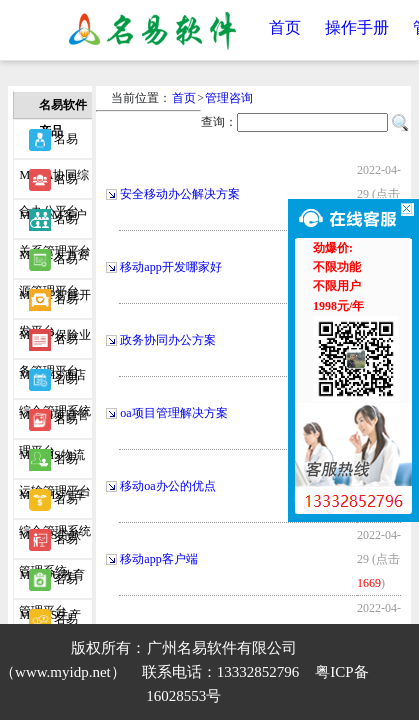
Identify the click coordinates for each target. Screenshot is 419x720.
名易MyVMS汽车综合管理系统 (55, 464)
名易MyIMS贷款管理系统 (50, 504)
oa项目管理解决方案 (173, 413)
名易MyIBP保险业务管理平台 (54, 304)
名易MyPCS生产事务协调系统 (55, 584)
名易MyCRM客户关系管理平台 (55, 184)
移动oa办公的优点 (167, 486)
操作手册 (357, 27)
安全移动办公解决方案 (180, 194)
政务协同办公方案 (168, 340)
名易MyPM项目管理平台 (54, 384)
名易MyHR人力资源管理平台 (53, 224)
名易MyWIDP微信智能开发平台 (55, 624)
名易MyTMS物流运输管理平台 (55, 424)
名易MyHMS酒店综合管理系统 (55, 344)
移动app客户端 (158, 559)
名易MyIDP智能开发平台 (55, 264)
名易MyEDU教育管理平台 (51, 544)
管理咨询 (229, 98)
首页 (285, 27)
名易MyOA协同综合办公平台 (54, 144)
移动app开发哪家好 (170, 267)
